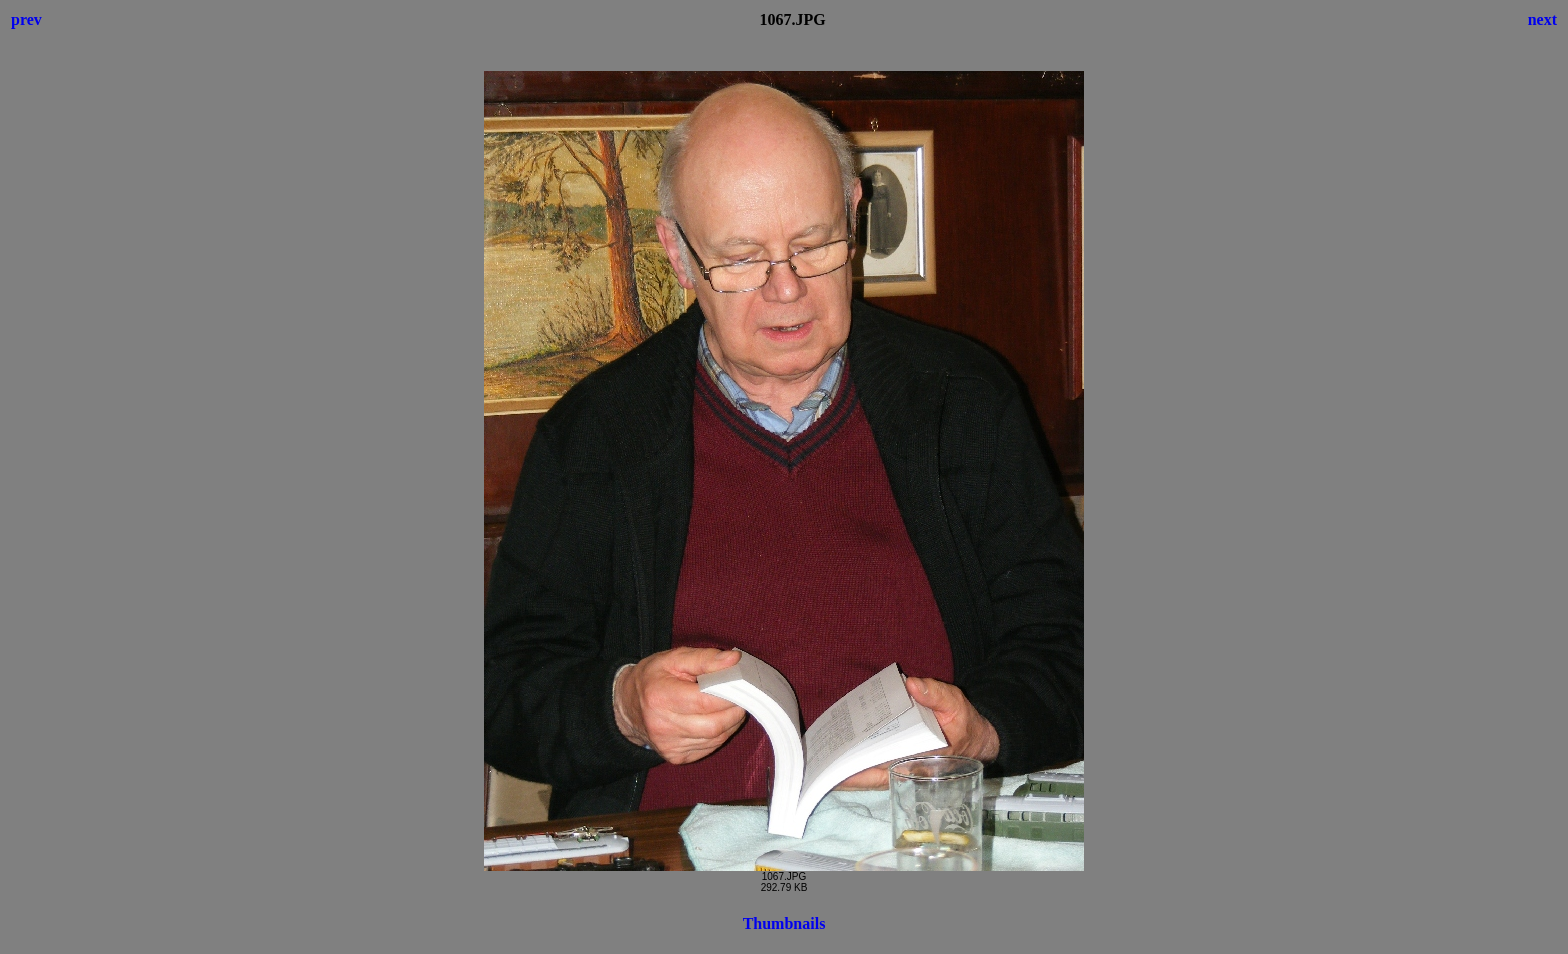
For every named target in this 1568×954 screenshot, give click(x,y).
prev (26, 19)
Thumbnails (784, 923)
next (1542, 19)
